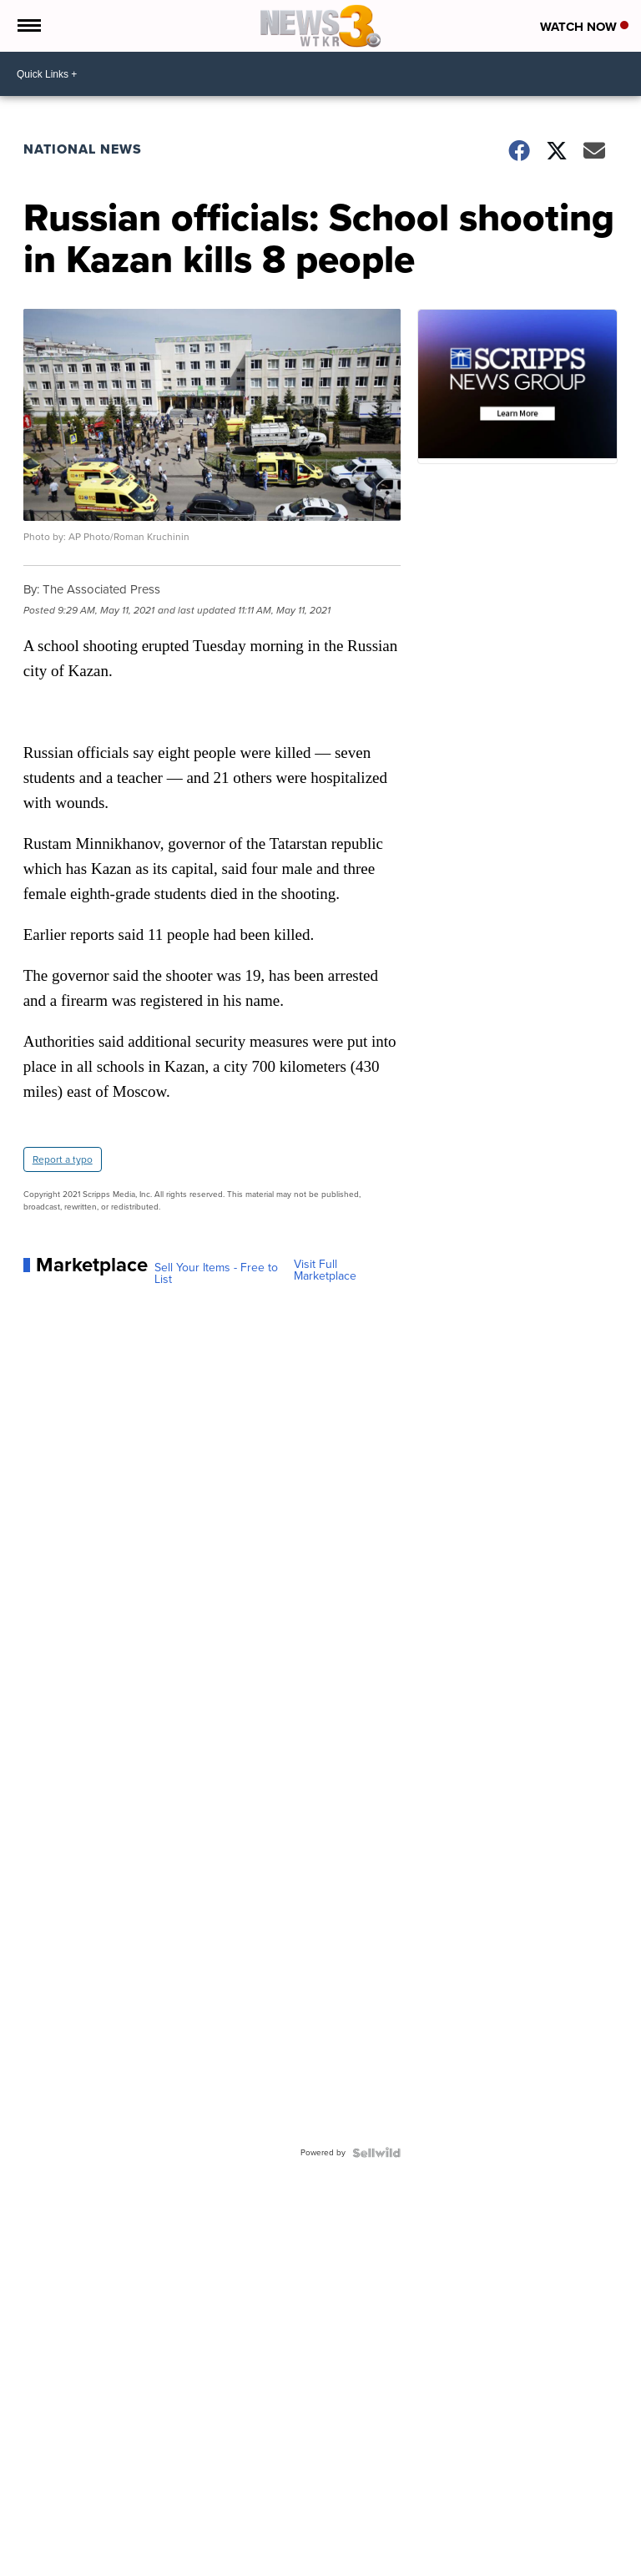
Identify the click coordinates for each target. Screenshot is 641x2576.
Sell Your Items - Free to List (216, 1273)
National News (82, 149)
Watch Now (584, 27)
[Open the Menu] (28, 26)
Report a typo (63, 1159)
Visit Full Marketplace (325, 1270)
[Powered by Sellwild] (376, 2153)
